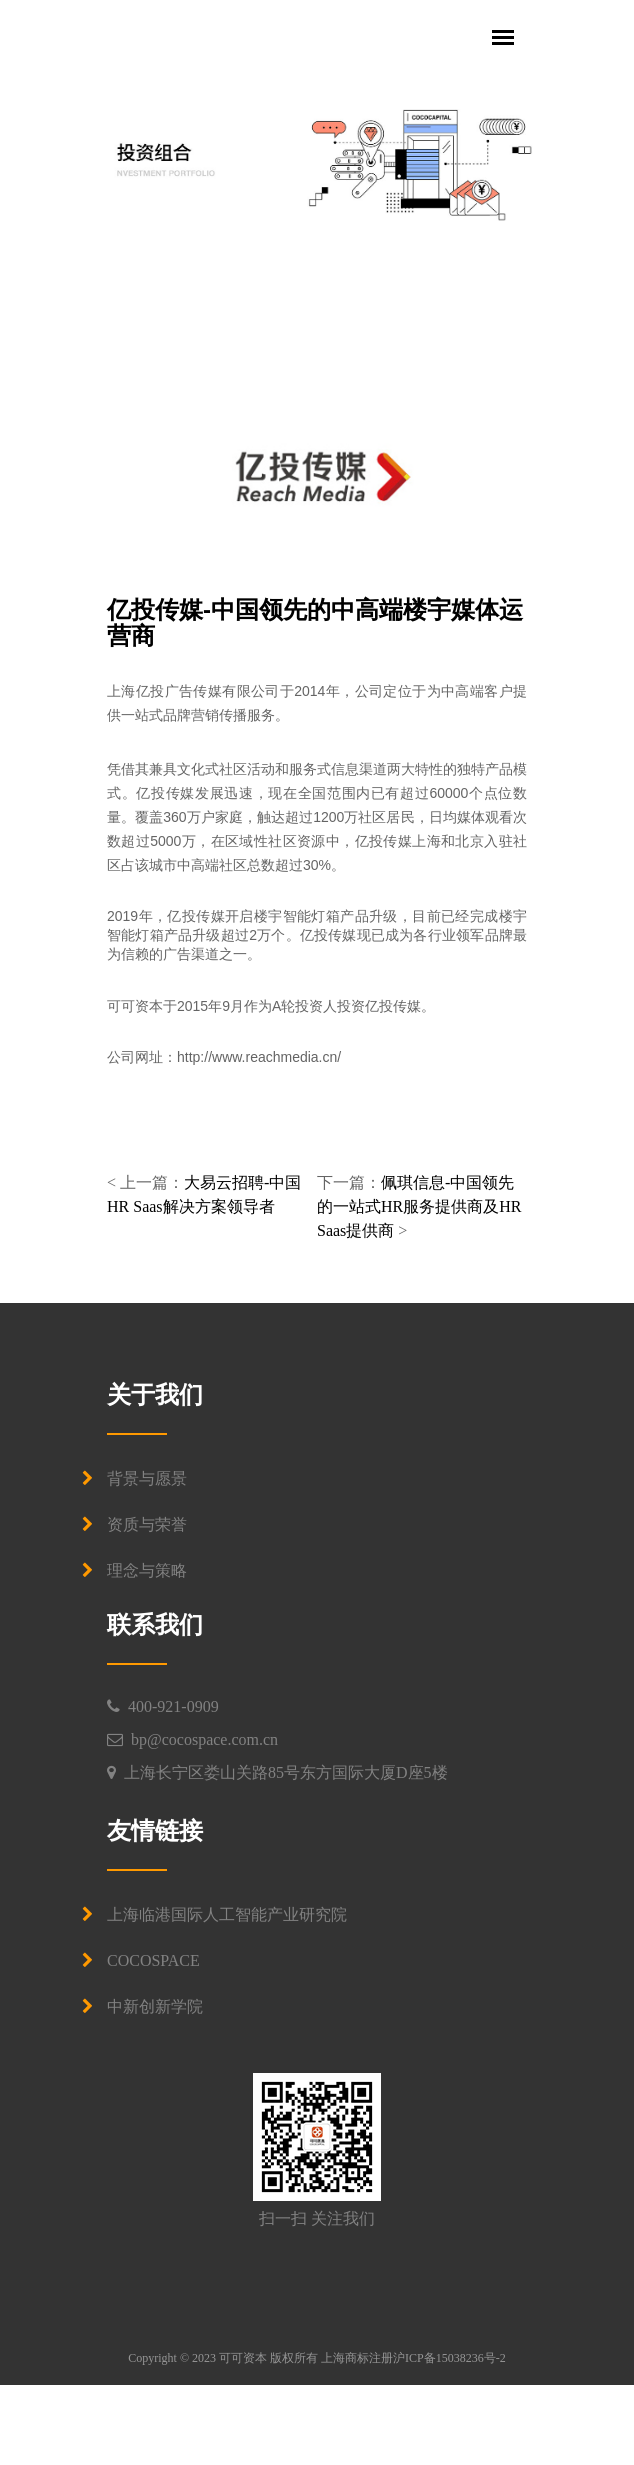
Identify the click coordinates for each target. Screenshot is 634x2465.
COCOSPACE (153, 1960)
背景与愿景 (147, 1478)
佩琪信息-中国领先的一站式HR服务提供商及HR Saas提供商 (419, 1206)
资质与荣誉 (147, 1524)
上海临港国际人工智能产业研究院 (227, 1914)
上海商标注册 (357, 2358)
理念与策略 (147, 1570)
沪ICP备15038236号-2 (449, 2358)
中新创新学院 (155, 2006)
